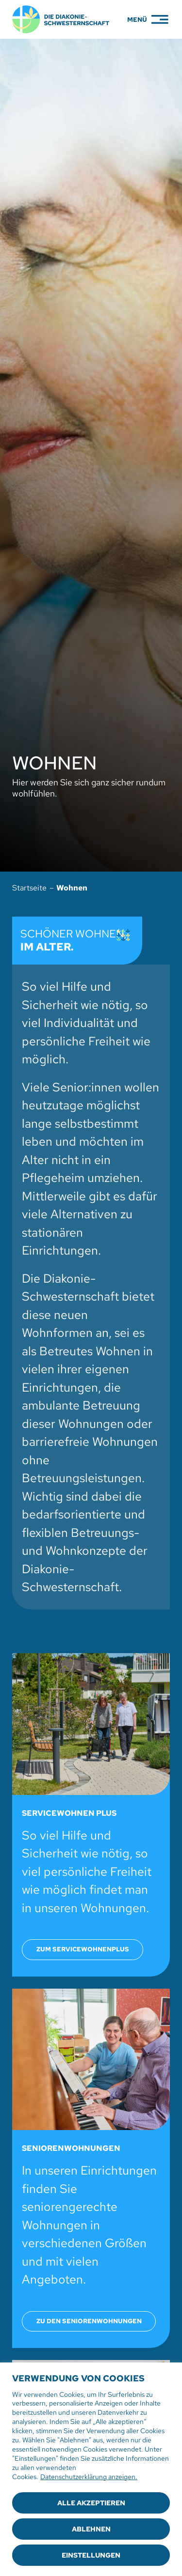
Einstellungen (91, 2555)
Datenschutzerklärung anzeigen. (88, 2476)
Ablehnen (91, 2529)
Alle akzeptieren (91, 2503)
